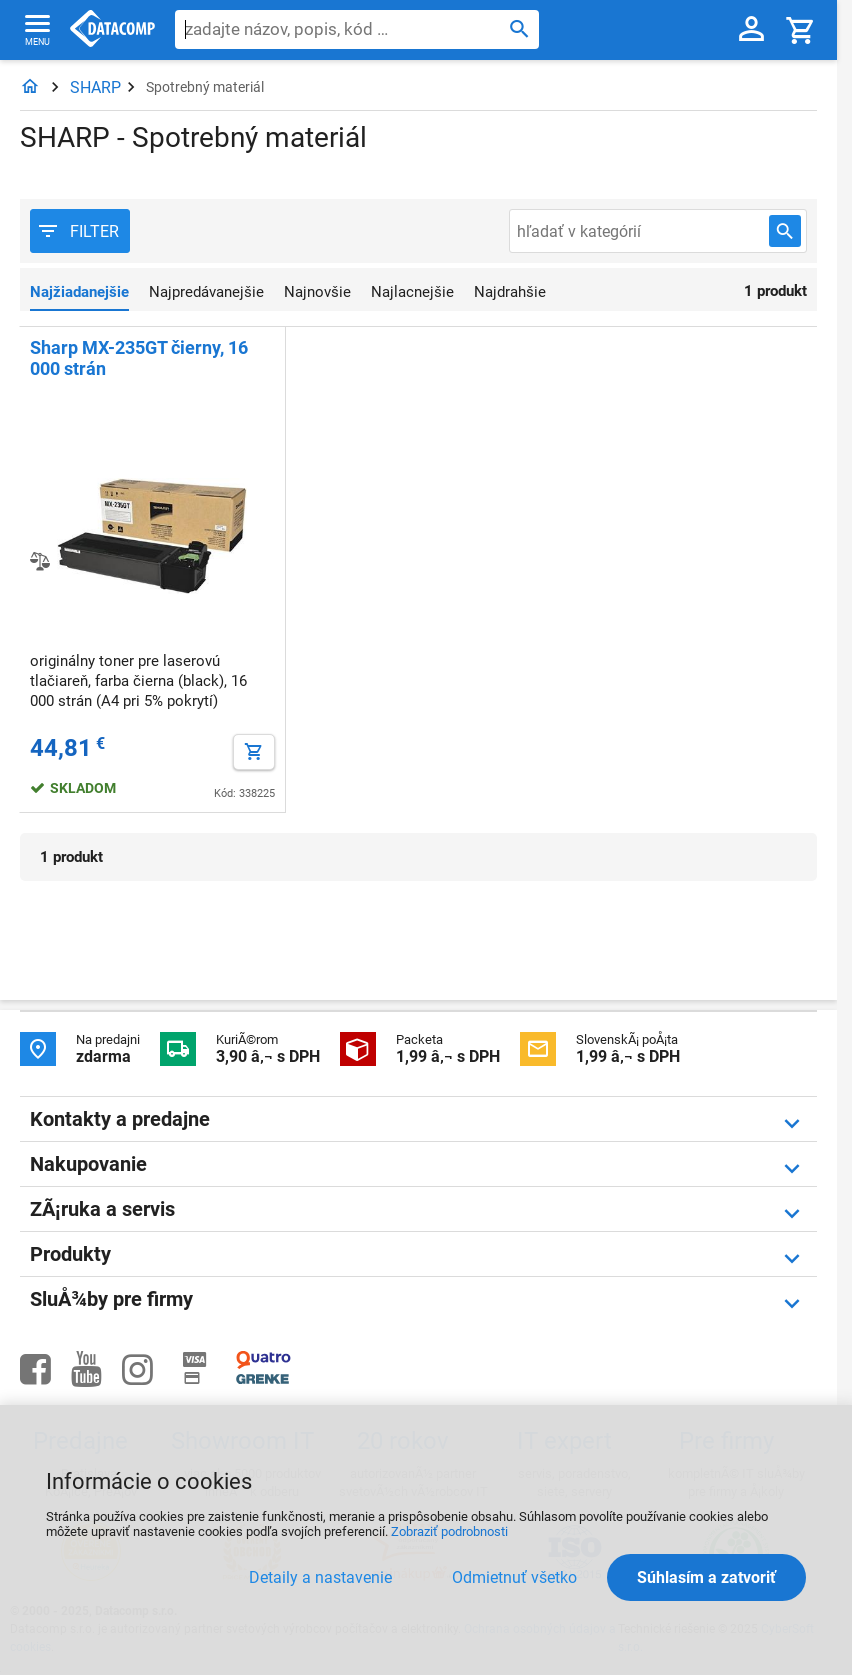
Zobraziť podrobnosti (449, 1531)
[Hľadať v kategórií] (785, 231)
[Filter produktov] (80, 231)
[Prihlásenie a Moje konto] (751, 30)
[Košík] (801, 29)
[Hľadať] (519, 28)
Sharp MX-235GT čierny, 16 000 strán (139, 358)
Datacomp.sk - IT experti (112, 30)
